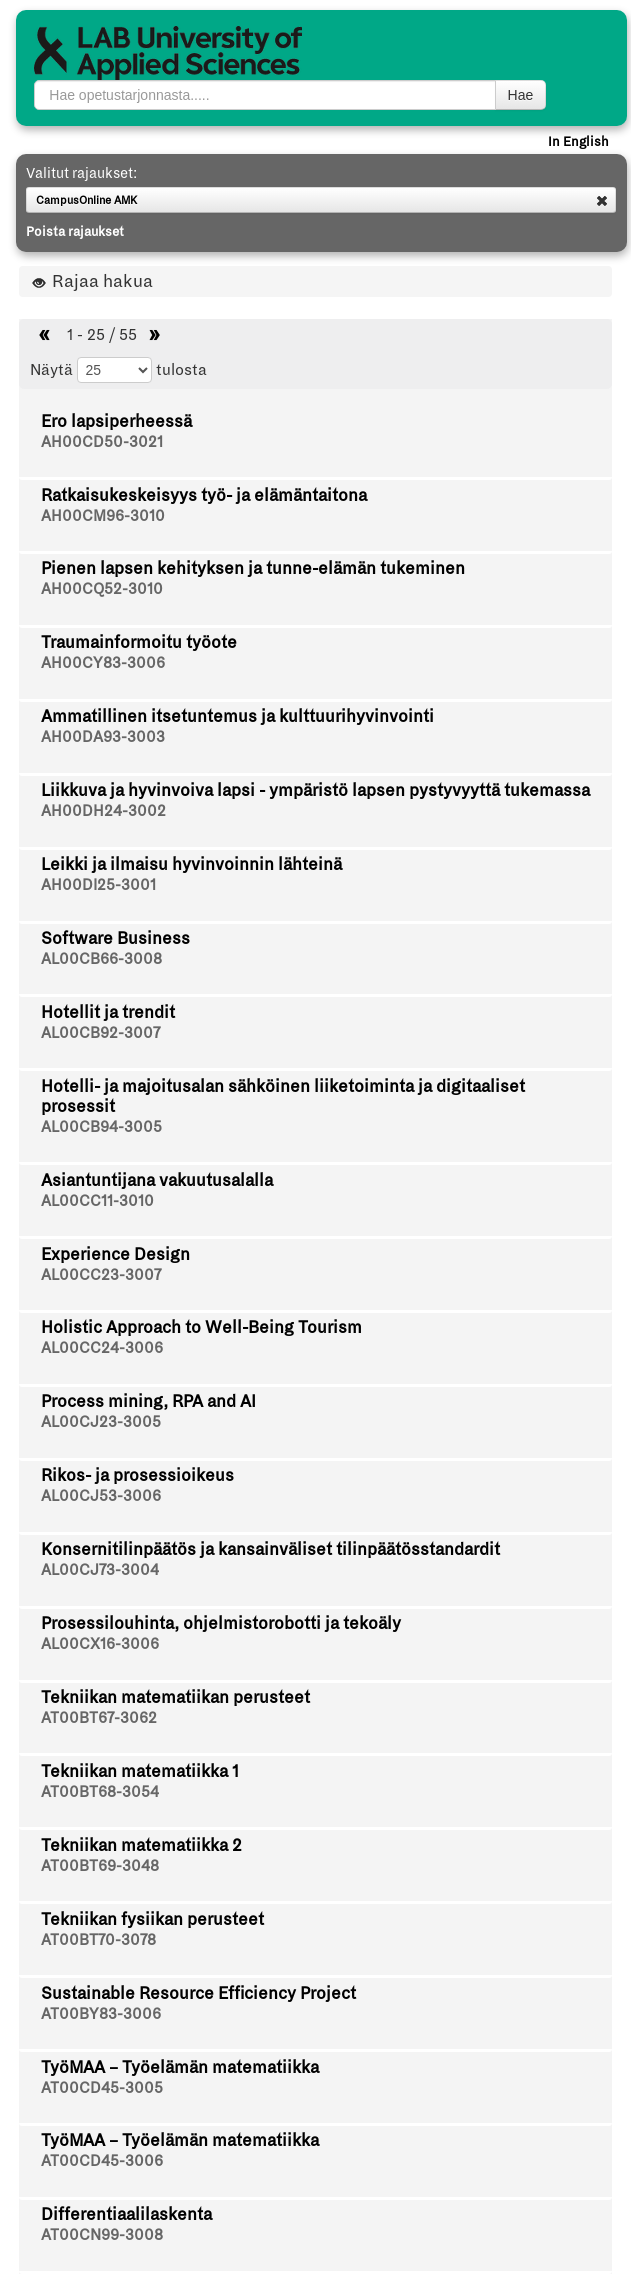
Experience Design (115, 1254)
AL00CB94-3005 (101, 1127)
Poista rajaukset (75, 232)
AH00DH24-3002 (103, 811)
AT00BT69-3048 (100, 1866)
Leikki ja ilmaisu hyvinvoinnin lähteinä (191, 864)
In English (578, 142)
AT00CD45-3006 (102, 2161)
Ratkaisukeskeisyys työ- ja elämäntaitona (204, 495)
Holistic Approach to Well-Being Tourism (201, 1327)
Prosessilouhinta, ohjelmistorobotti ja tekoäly (221, 1623)
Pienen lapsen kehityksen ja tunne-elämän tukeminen (253, 568)
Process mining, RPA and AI (148, 1401)
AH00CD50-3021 (102, 442)
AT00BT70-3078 (98, 1940)
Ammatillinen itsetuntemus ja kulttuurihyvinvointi (237, 716)
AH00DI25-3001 (98, 885)
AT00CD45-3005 (102, 2088)
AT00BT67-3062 (99, 1718)
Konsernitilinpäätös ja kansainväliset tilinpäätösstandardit (270, 1549)
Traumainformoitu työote (139, 642)
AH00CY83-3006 (103, 663)
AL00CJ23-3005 (101, 1422)
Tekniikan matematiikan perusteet (175, 1697)
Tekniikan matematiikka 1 (140, 1771)
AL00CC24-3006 (102, 1348)
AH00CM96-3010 (103, 516)
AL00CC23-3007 (101, 1275)
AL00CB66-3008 (101, 959)
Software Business (115, 938)
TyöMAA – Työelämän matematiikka (180, 2067)
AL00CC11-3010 (97, 1201)
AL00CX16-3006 (100, 1644)
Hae (521, 95)
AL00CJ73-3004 (100, 1570)
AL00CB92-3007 (100, 1033)
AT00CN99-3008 (102, 2235)
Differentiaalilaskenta (126, 2214)
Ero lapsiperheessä (116, 421)
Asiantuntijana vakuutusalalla (157, 1180)
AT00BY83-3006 (101, 2014)
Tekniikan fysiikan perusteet (152, 1919)
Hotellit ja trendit (108, 1012)
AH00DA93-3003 (103, 737)
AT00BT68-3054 (100, 1792)
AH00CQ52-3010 (102, 589)
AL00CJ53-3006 (101, 1496)
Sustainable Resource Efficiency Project (198, 1993)
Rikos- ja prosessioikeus (137, 1475)
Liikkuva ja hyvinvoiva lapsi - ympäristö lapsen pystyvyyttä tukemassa (315, 790)
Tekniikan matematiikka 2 (141, 1845)
